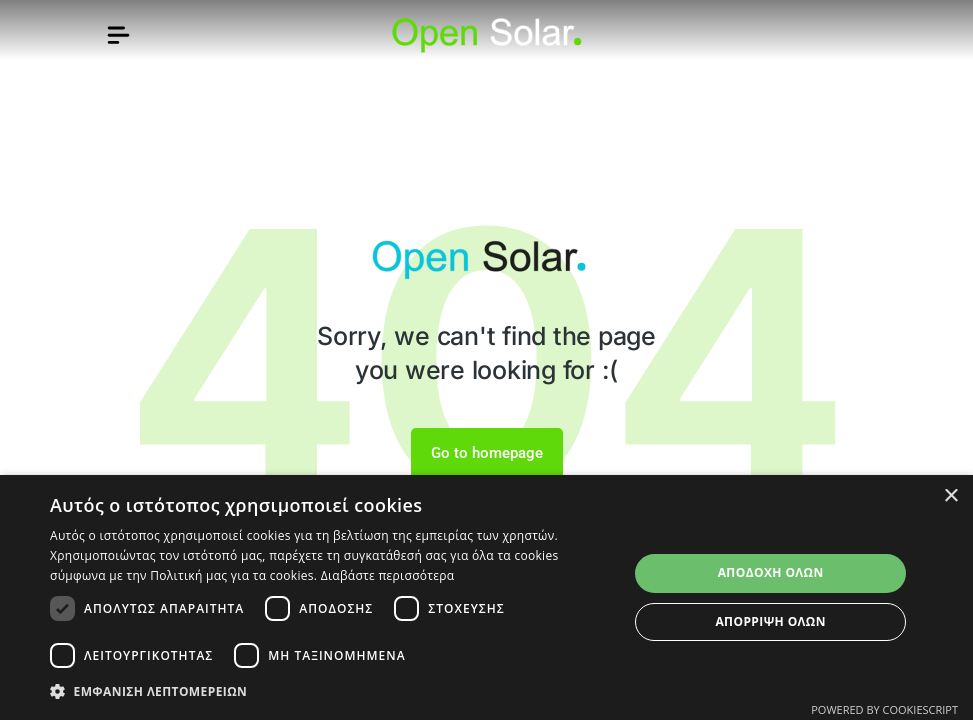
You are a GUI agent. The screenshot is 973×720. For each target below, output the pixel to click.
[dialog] (486, 597)
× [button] (950, 496)
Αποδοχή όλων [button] (771, 572)
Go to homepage (487, 453)
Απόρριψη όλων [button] (770, 621)
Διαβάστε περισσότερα (388, 575)
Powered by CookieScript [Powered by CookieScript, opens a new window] (884, 709)
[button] (330, 692)
